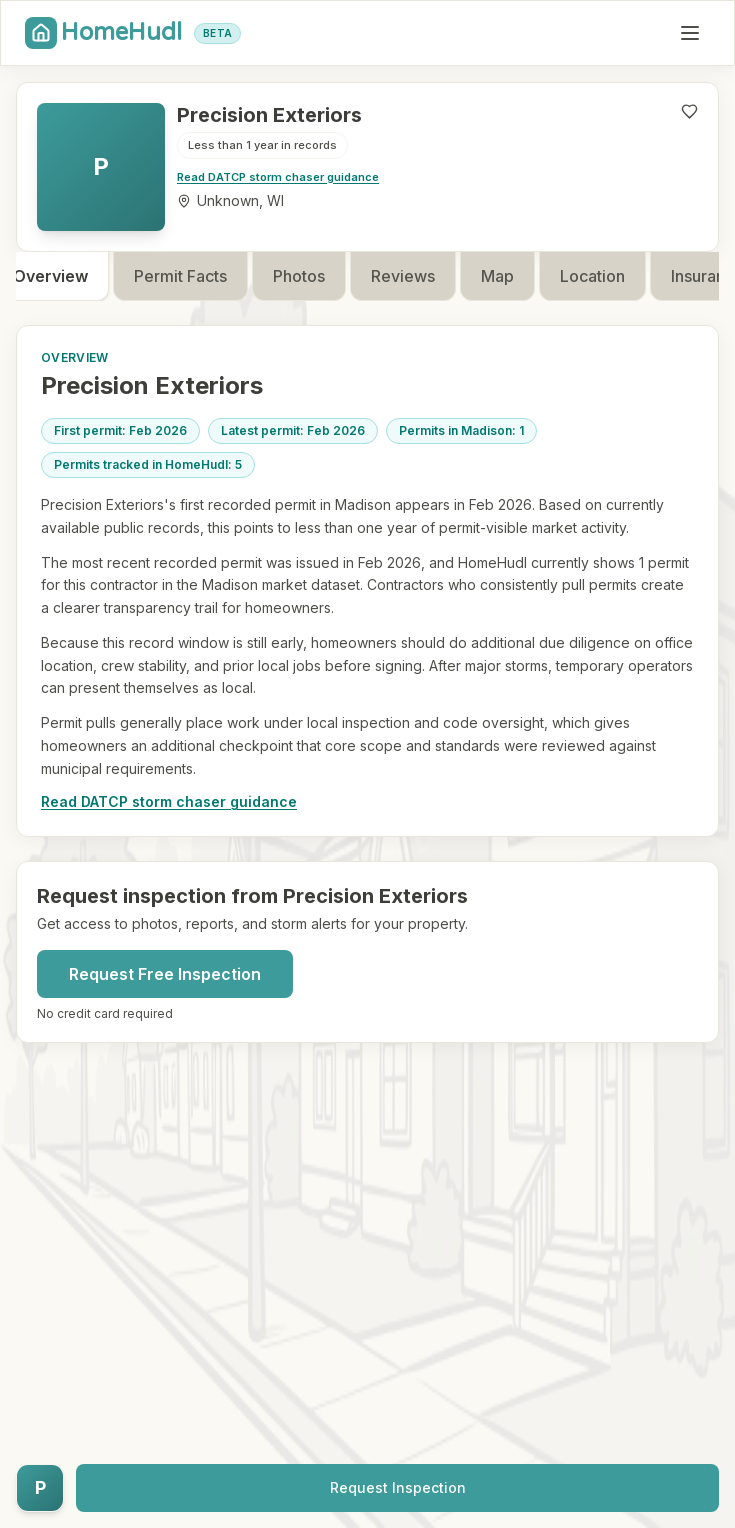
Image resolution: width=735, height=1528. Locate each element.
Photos (318, 276)
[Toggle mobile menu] (690, 33)
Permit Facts (199, 276)
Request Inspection (398, 1487)
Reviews (422, 276)
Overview (69, 276)
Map (516, 276)
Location (611, 276)
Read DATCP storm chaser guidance (278, 177)
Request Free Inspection (165, 974)
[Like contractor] (689, 111)
